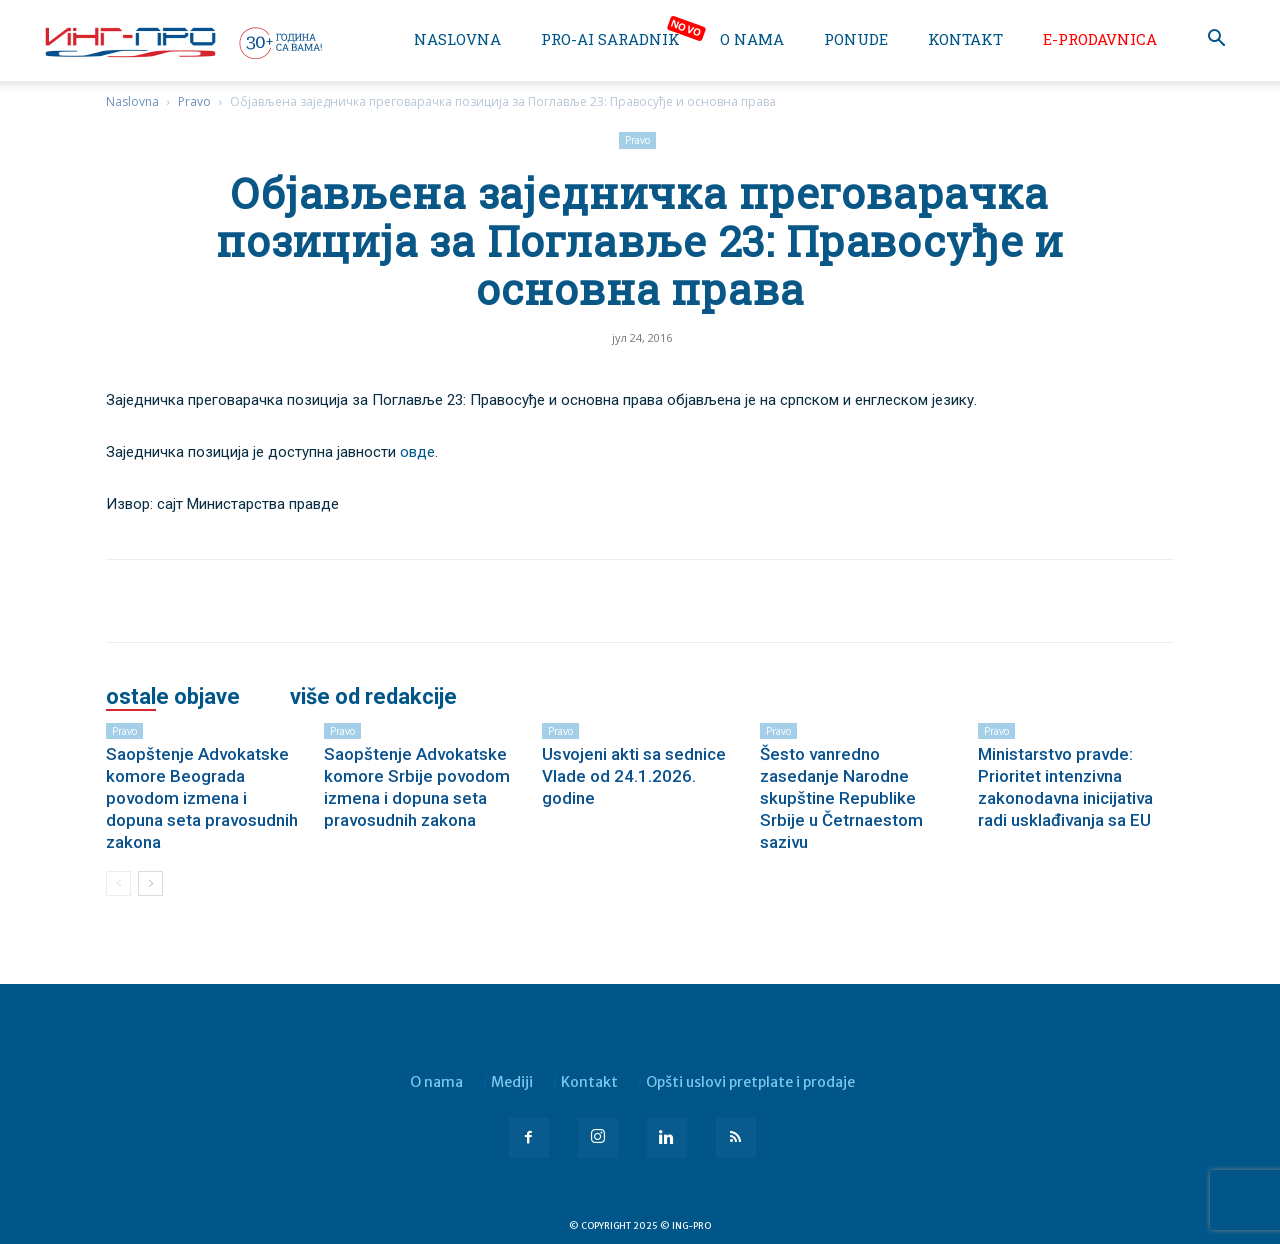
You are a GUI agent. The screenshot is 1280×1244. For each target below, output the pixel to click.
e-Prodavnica (1100, 39)
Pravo (194, 101)
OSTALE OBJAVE (173, 697)
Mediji (512, 1082)
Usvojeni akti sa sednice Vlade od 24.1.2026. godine (634, 776)
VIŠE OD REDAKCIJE (373, 697)
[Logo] (182, 42)
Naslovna (457, 39)
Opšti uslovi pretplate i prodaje (750, 1082)
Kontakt (965, 39)
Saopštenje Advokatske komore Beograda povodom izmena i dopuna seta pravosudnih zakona (202, 798)
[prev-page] (118, 883)
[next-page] (150, 883)
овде (417, 452)
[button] (1216, 40)
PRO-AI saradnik (610, 39)
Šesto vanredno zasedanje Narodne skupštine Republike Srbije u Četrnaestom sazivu (841, 798)
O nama (752, 39)
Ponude (856, 39)
